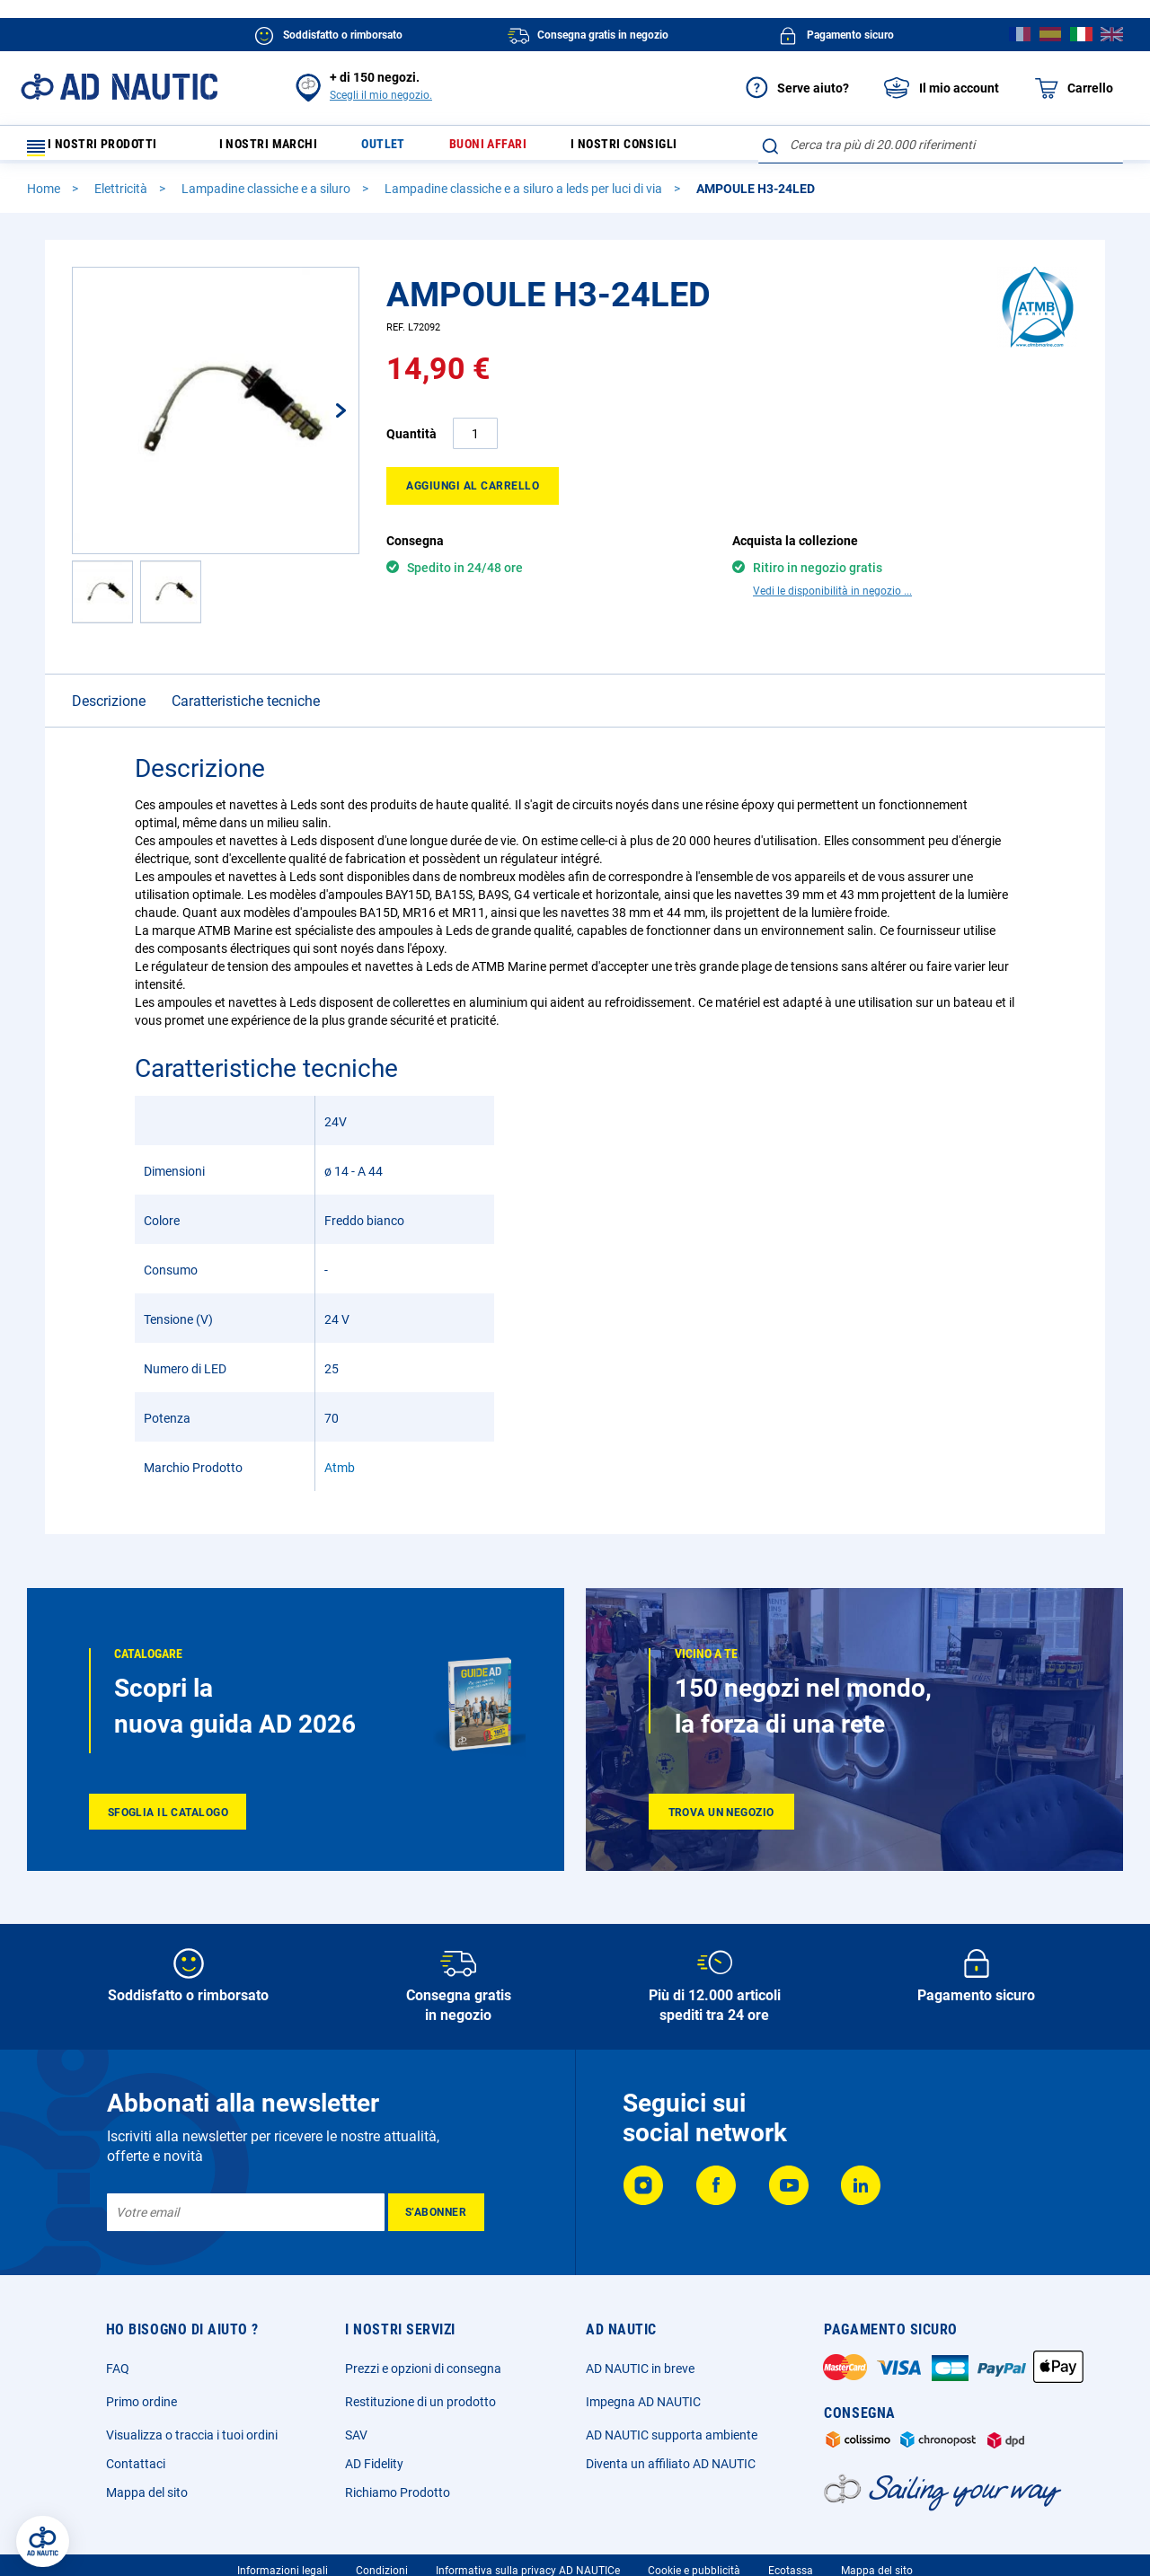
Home (45, 197)
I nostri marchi (280, 148)
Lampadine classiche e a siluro (267, 197)
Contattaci (135, 2472)
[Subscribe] (436, 2220)
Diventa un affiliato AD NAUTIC (671, 2472)
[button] (322, 418)
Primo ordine (141, 2410)
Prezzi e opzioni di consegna (423, 2376)
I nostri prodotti (103, 148)
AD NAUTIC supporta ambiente (671, 2443)
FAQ (117, 2376)
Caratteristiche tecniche (246, 709)
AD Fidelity (374, 2472)
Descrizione (109, 709)
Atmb (339, 1476)
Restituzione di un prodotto (420, 2410)
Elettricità (122, 197)
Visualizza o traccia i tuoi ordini (192, 2443)
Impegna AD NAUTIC (643, 2410)
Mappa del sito (147, 2500)
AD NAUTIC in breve (640, 2376)
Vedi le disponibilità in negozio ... (832, 599)
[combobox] (940, 144)
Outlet (399, 148)
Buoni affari (508, 148)
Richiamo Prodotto (397, 2500)
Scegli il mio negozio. (381, 95)
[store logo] (119, 86)
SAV (356, 2443)
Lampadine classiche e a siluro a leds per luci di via (525, 197)
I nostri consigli (652, 148)
